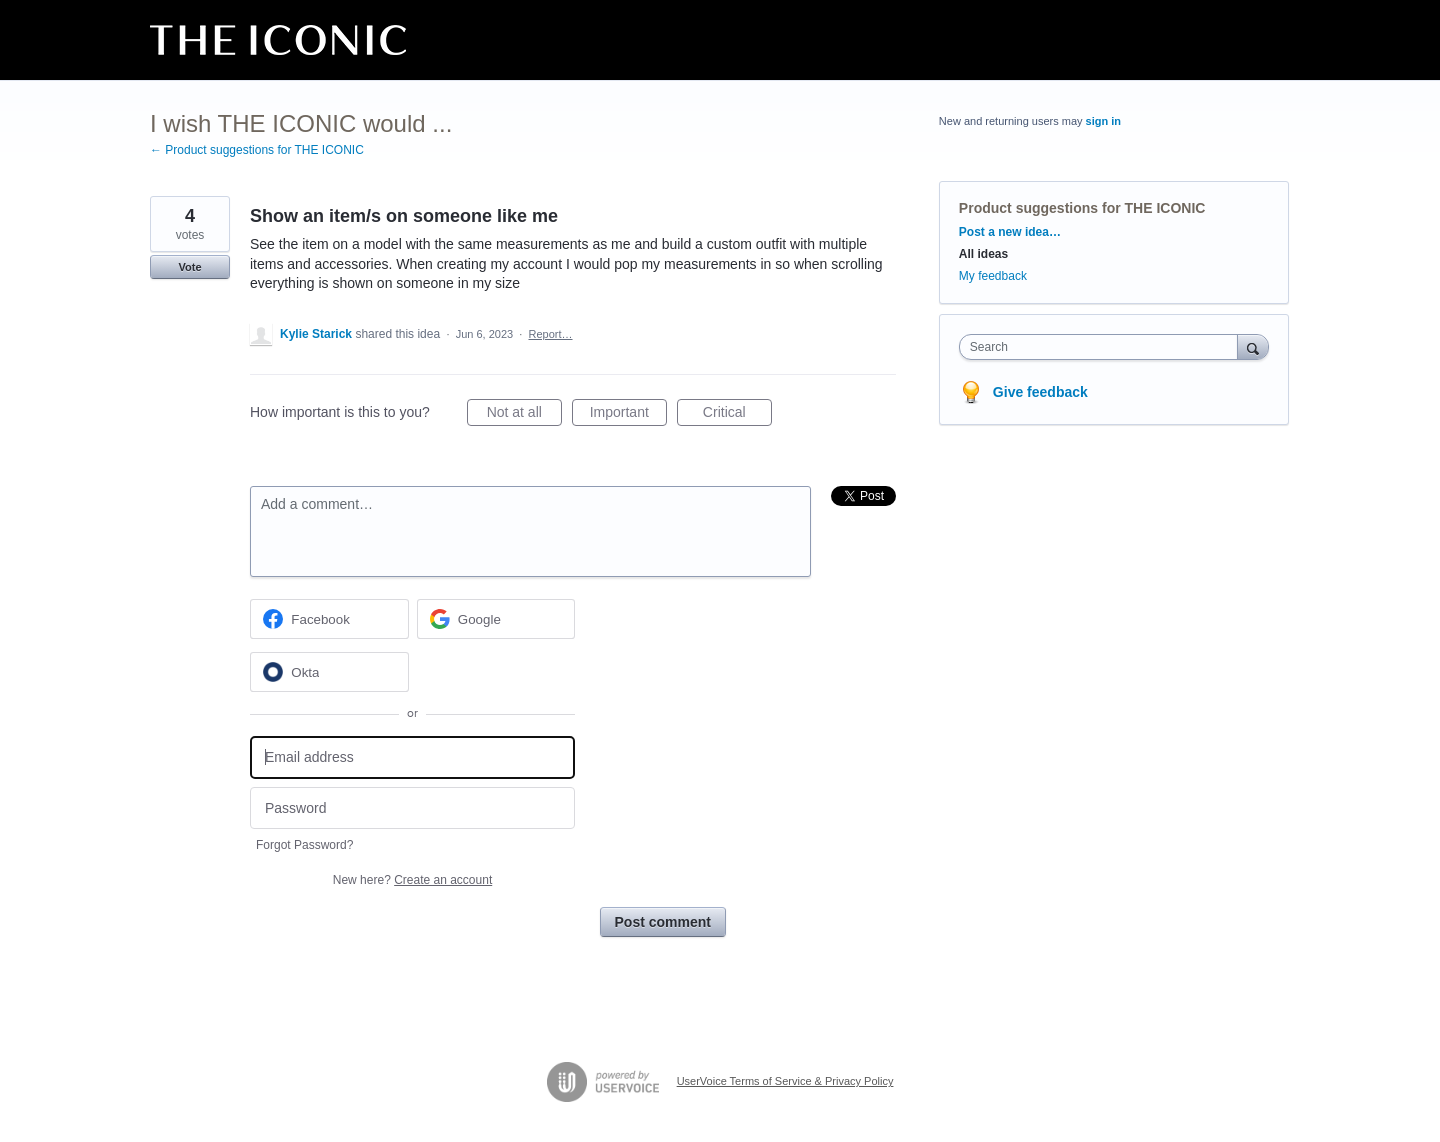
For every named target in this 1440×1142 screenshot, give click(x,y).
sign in (1103, 121)
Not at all (524, 415)
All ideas (983, 254)
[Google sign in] (496, 619)
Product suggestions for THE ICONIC (1082, 208)
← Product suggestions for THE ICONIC (257, 150)
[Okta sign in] (329, 672)
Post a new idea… (1010, 232)
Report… (550, 334)
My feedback (993, 276)
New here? (412, 880)
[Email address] (412, 757)
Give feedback (1040, 392)
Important (628, 415)
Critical (737, 415)
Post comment (663, 922)
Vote (189, 267)
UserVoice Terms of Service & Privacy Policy (785, 1081)
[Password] (412, 808)
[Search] (1253, 346)
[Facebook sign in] (329, 619)
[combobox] (1103, 347)
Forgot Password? (304, 845)
